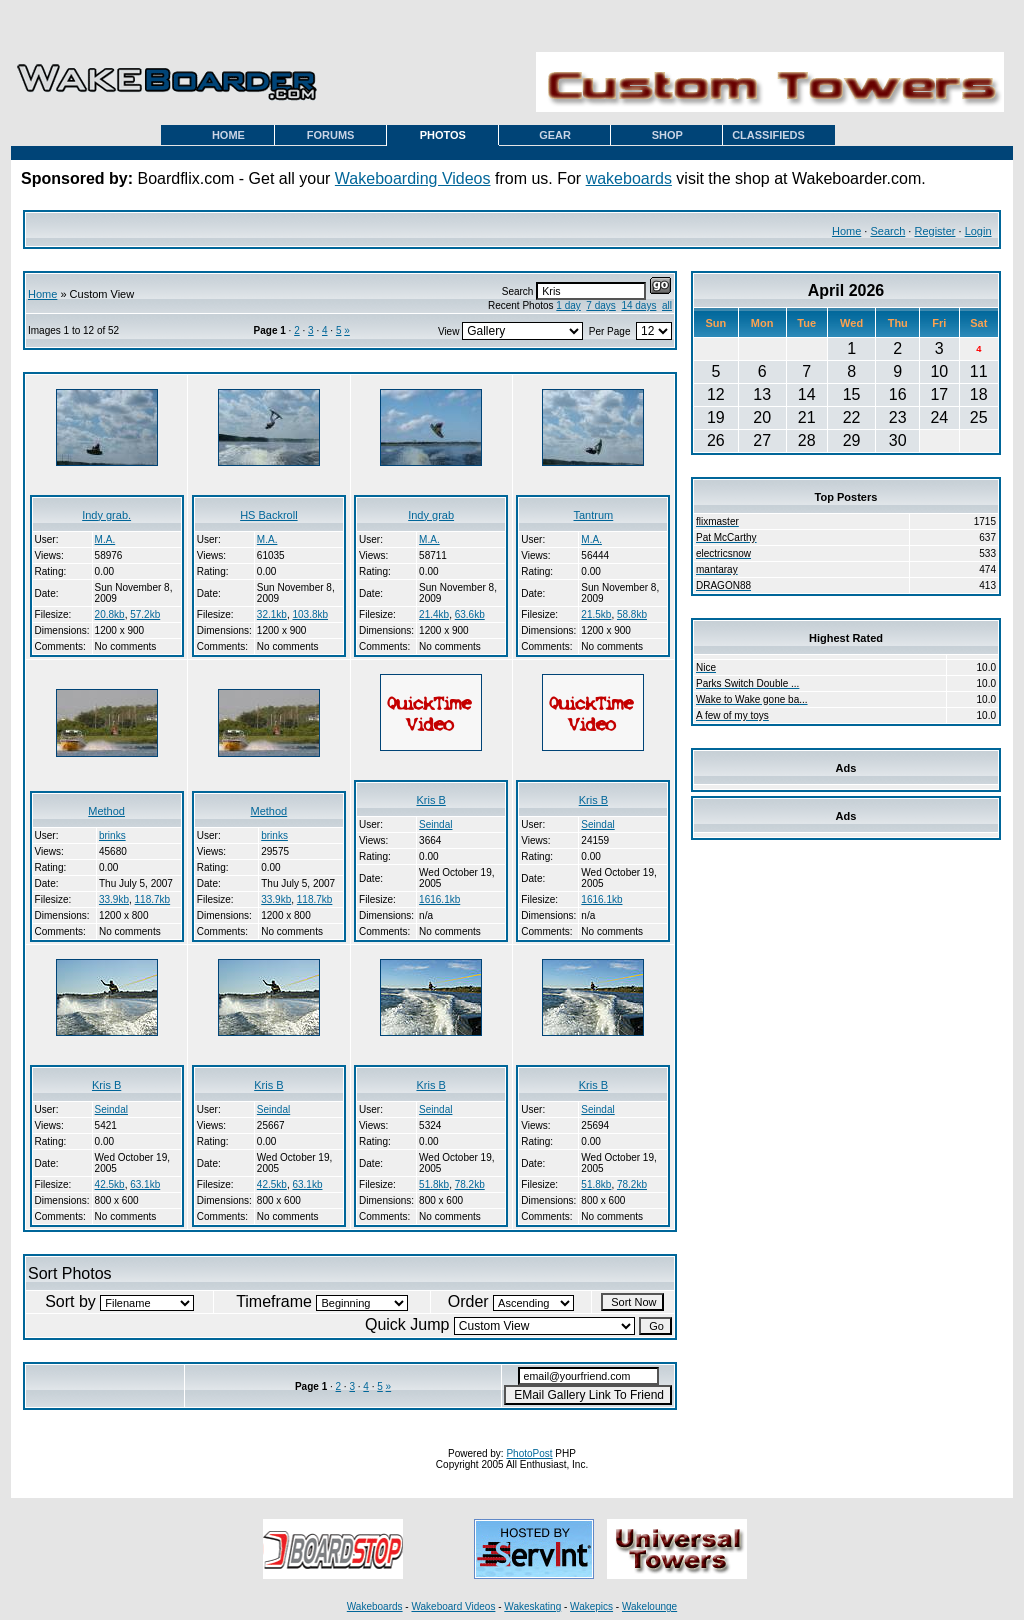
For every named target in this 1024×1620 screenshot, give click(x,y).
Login (978, 231)
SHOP (667, 135)
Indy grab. (106, 515)
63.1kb (145, 1184)
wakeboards (629, 178)
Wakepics (591, 1606)
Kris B (430, 800)
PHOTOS (443, 135)
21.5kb (596, 614)
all (667, 305)
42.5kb (110, 1184)
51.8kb (434, 1184)
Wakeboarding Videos (413, 178)
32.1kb (272, 614)
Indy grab (431, 515)
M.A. (105, 539)
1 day (568, 305)
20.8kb (110, 614)
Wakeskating (532, 1606)
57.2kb (145, 614)
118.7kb (153, 899)
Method (106, 811)
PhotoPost (529, 1453)
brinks (112, 835)
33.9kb (114, 899)
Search (887, 231)
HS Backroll (268, 515)
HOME (228, 135)
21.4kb (434, 614)
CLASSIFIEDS (768, 135)
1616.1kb (439, 899)
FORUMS (331, 135)
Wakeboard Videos (453, 1606)
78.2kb (470, 1184)
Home (846, 231)
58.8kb (632, 614)
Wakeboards (375, 1606)
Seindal (435, 824)
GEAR (555, 135)
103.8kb (310, 614)
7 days (600, 305)
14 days (638, 305)
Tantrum (594, 515)
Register (934, 231)
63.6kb (470, 614)
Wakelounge (649, 1606)
